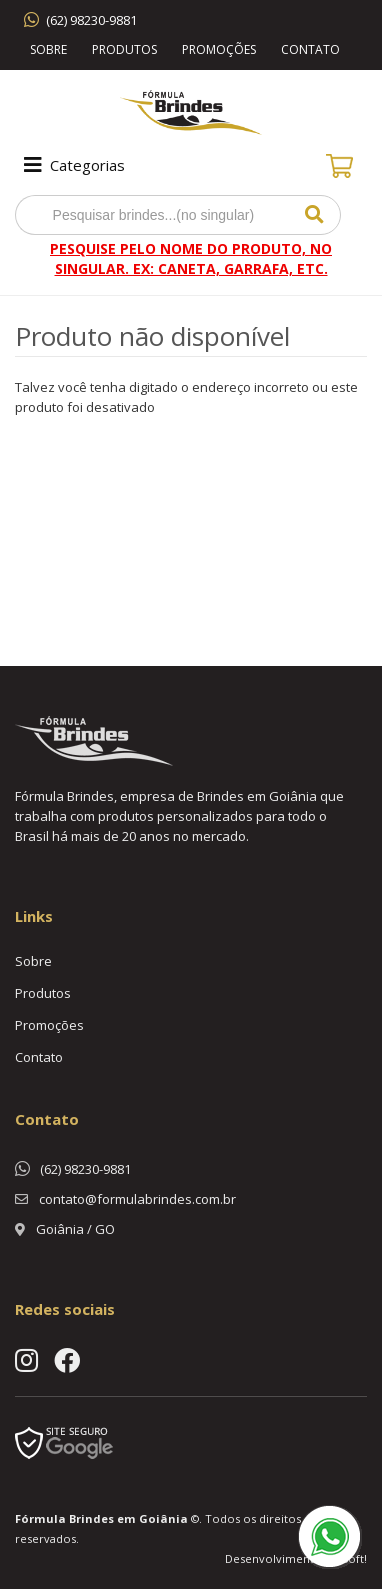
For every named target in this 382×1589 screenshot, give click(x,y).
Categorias (72, 165)
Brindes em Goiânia (128, 1518)
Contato (310, 49)
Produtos (124, 49)
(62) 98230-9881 (91, 20)
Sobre (48, 49)
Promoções (219, 49)
